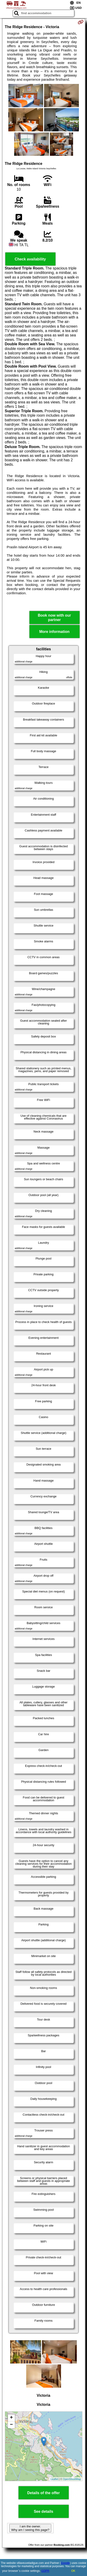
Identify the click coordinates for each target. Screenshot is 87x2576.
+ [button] (11, 2417)
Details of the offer (43, 2493)
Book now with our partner (54, 617)
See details (43, 2511)
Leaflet (54, 2479)
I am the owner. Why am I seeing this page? (30, 2528)
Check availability (30, 259)
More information (54, 632)
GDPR (45, 2571)
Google (65, 2563)
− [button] (11, 2424)
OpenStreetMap (72, 2479)
